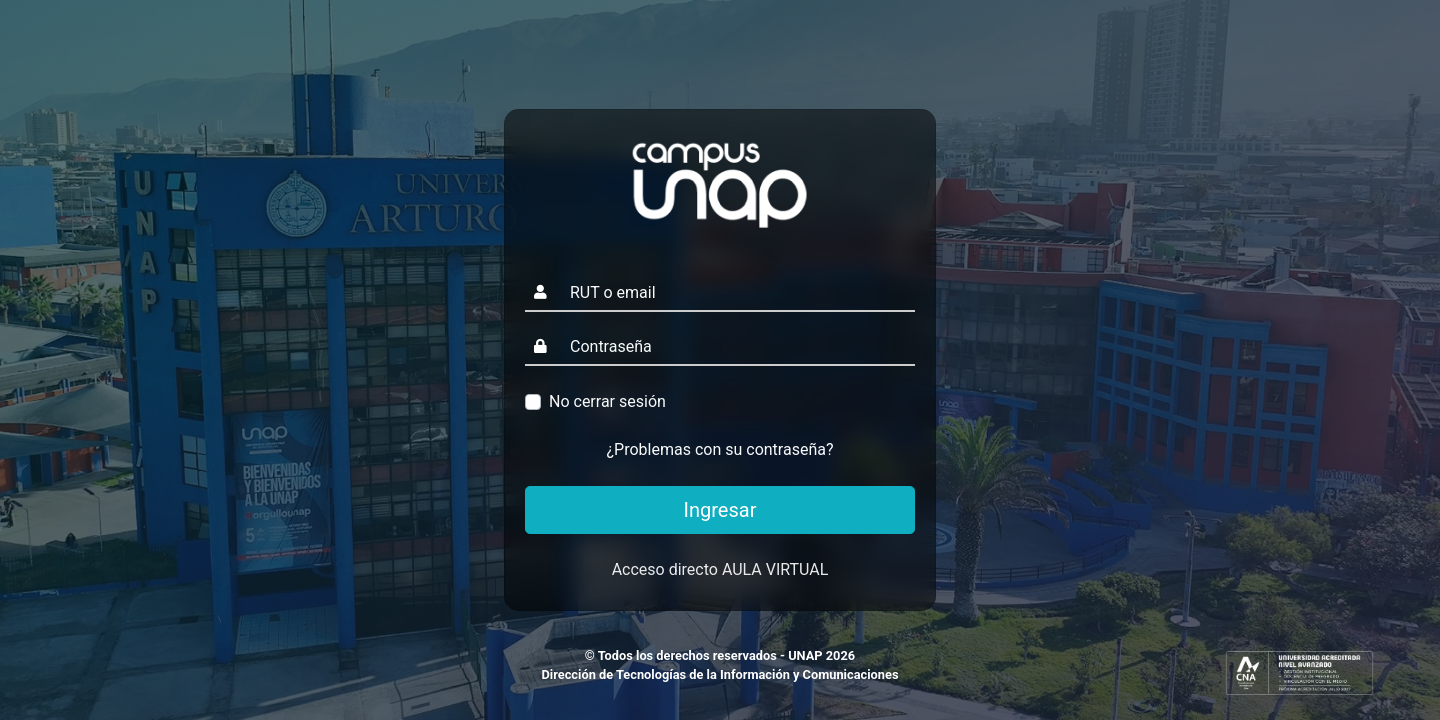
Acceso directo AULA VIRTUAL (720, 569)
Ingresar (720, 510)
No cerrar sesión (607, 401)
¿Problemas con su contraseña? (720, 449)
